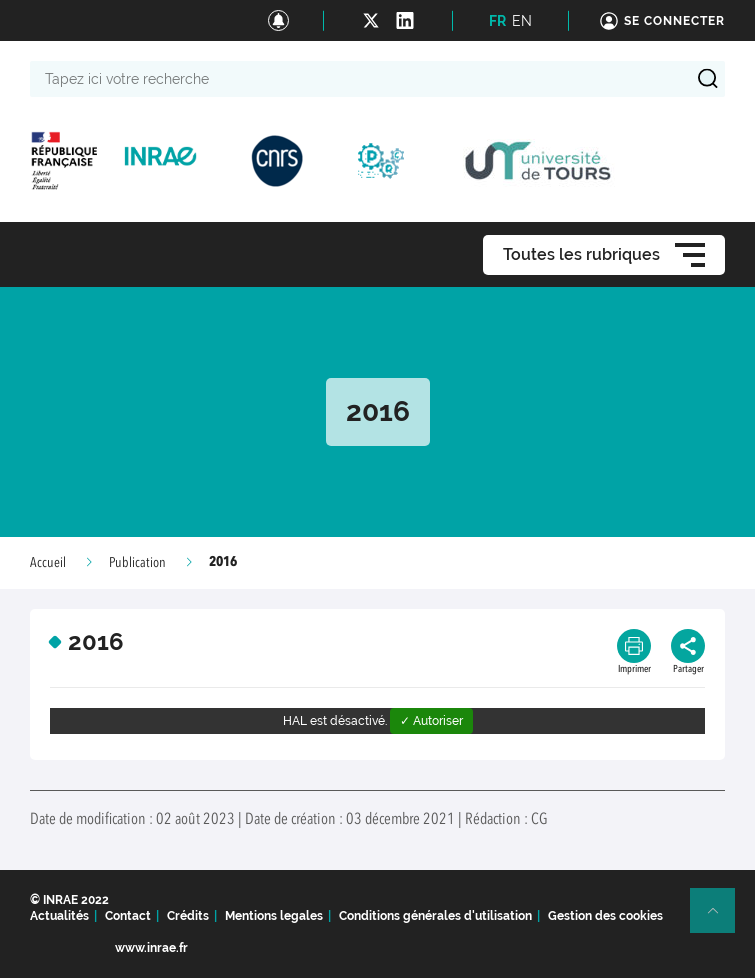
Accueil (48, 563)
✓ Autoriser (431, 721)
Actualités (59, 916)
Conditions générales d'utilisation (435, 916)
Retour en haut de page (721, 919)
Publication (137, 563)
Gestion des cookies (605, 916)
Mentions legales (274, 916)
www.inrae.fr (151, 948)
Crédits (188, 916)
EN (522, 21)
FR (497, 21)
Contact (128, 916)
